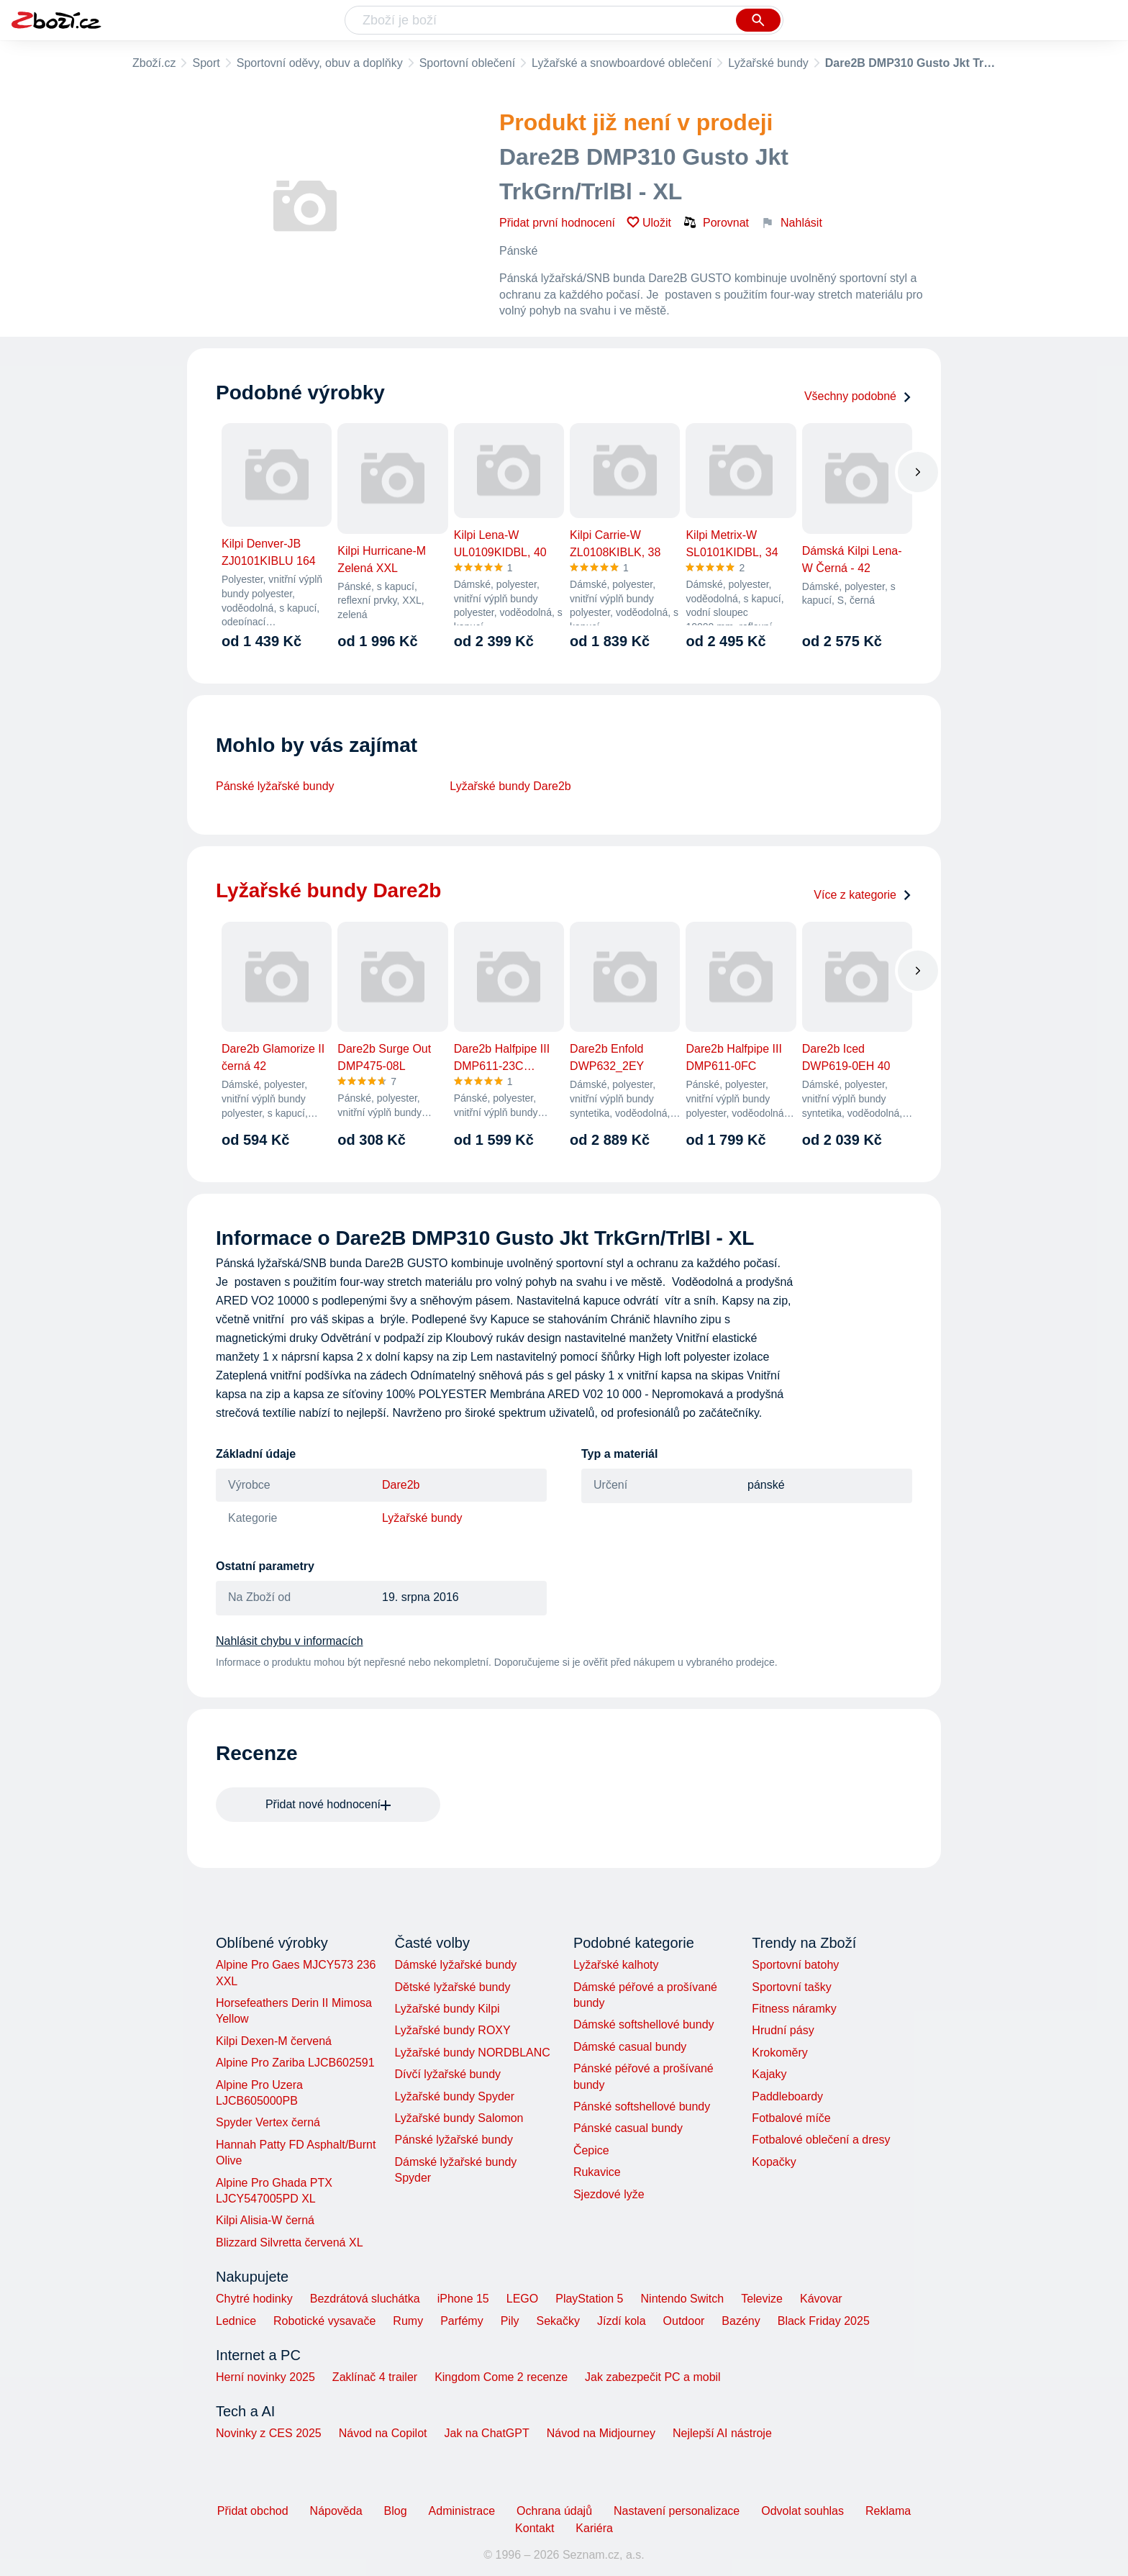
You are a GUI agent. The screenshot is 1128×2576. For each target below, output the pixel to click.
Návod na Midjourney (601, 2433)
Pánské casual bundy (628, 2128)
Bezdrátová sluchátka (365, 2298)
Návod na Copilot (383, 2433)
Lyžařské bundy (768, 63)
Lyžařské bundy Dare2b (510, 786)
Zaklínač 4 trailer (374, 2377)
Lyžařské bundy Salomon (458, 2118)
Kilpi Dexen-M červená (274, 2041)
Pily (510, 2321)
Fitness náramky (794, 2009)
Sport (205, 63)
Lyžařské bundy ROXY (452, 2030)
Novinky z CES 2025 (269, 2433)
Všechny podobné (858, 396)
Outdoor (684, 2321)
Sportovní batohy (795, 1965)
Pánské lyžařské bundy (275, 786)
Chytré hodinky (254, 2298)
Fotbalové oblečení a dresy (821, 2139)
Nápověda (336, 2511)
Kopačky (774, 2162)
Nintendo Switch (682, 2298)
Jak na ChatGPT (486, 2433)
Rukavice (597, 2172)
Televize (762, 2298)
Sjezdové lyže (609, 2194)
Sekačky (557, 2321)
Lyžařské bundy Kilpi (446, 2009)
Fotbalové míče (791, 2118)
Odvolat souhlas (802, 2511)
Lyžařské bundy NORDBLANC (472, 2052)
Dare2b (400, 1485)
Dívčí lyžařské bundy (447, 2074)
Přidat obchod (252, 2511)
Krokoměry (779, 2052)
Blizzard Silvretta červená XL (289, 2242)
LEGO (522, 2298)
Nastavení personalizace (677, 2511)
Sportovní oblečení (467, 63)
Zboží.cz (154, 63)
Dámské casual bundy (629, 2047)
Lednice (236, 2321)
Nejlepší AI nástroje (722, 2433)
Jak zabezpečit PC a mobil (653, 2377)
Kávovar (821, 2298)
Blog (395, 2511)
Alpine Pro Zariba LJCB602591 (295, 2062)
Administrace (462, 2511)
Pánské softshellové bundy (641, 2106)
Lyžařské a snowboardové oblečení (621, 63)
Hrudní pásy (783, 2030)
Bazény (741, 2321)
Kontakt (534, 2528)
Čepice (591, 2150)
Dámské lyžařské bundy (455, 1965)
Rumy (408, 2321)
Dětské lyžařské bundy (452, 1987)
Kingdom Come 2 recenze (501, 2377)
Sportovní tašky (791, 1987)
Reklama (888, 2511)
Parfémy (461, 2321)
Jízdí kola (621, 2321)
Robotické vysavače (324, 2321)
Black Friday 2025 (824, 2321)
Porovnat (716, 222)
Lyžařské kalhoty (616, 1965)
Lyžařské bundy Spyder (454, 2096)
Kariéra (594, 2528)
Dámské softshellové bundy (643, 2024)
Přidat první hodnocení (557, 223)
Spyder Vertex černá (268, 2122)
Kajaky (769, 2074)
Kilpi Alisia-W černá (265, 2220)
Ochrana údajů (554, 2511)
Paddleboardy (787, 2096)
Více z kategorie (863, 895)
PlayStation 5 (589, 2298)
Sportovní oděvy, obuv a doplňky (320, 63)
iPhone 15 (463, 2298)
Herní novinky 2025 (265, 2377)
